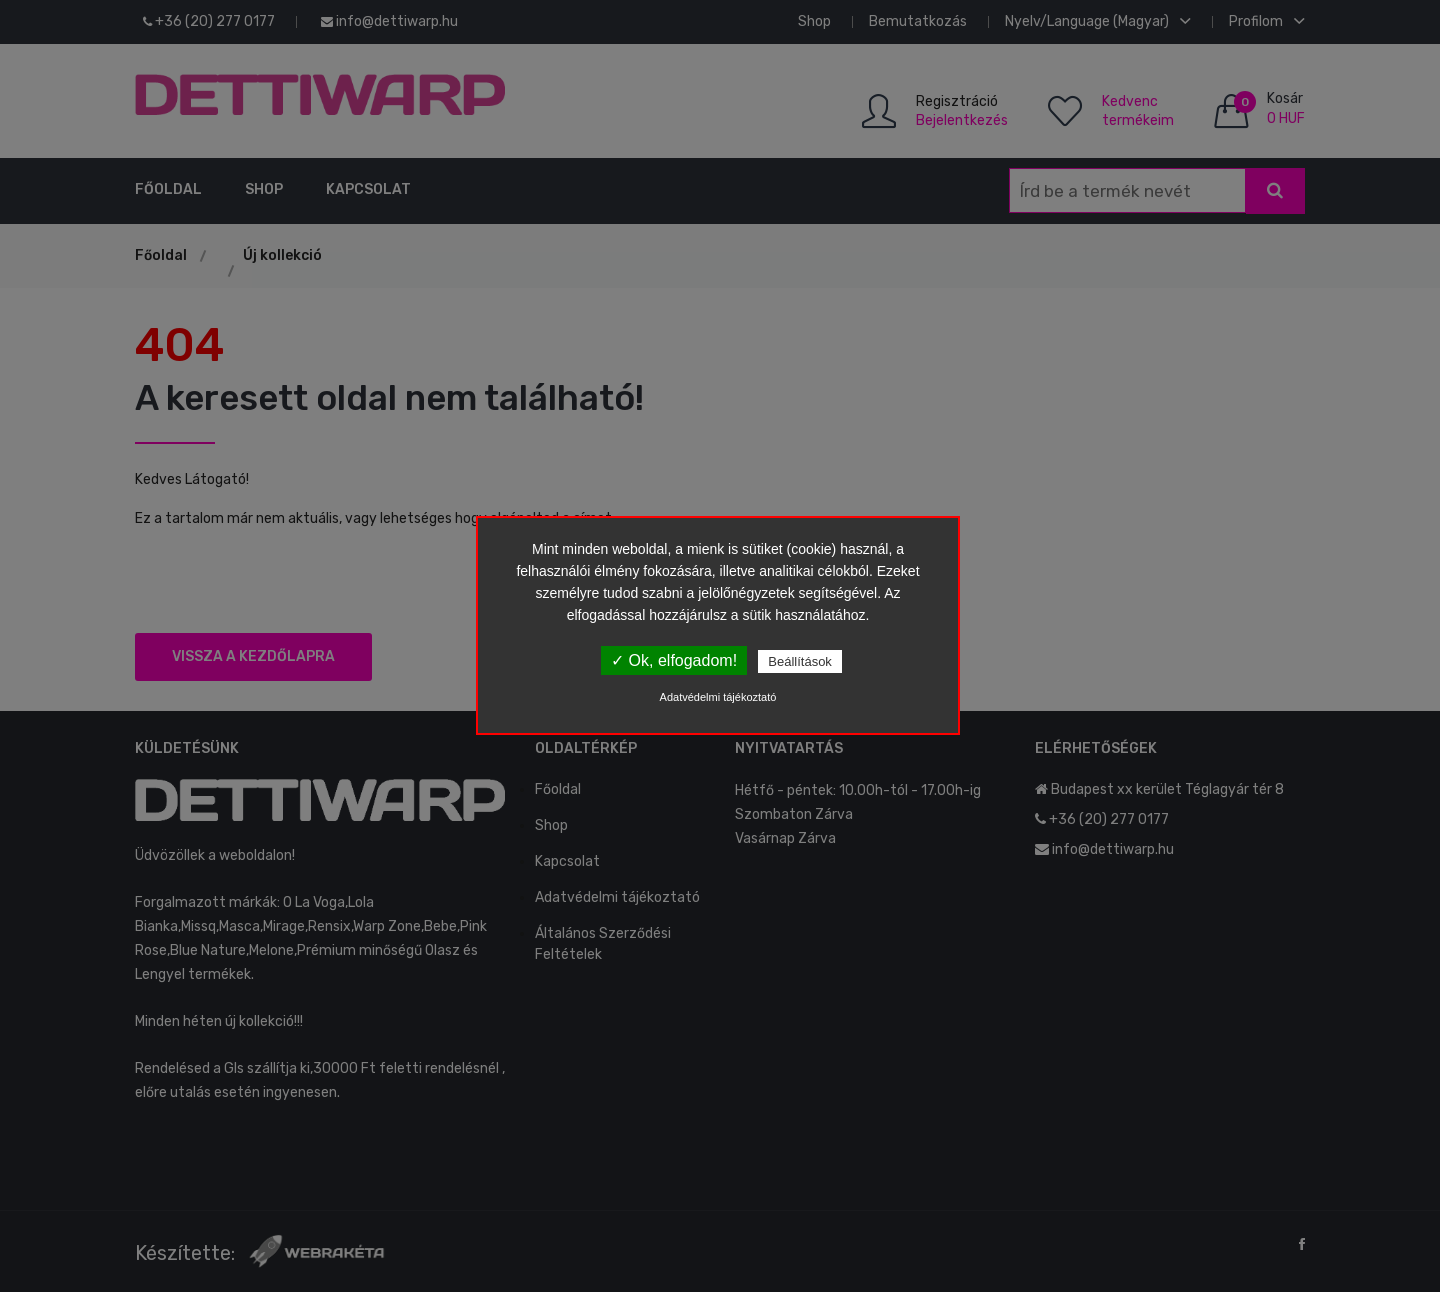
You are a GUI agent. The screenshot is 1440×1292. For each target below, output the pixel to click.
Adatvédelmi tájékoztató (718, 697)
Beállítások (800, 661)
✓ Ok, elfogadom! (674, 660)
